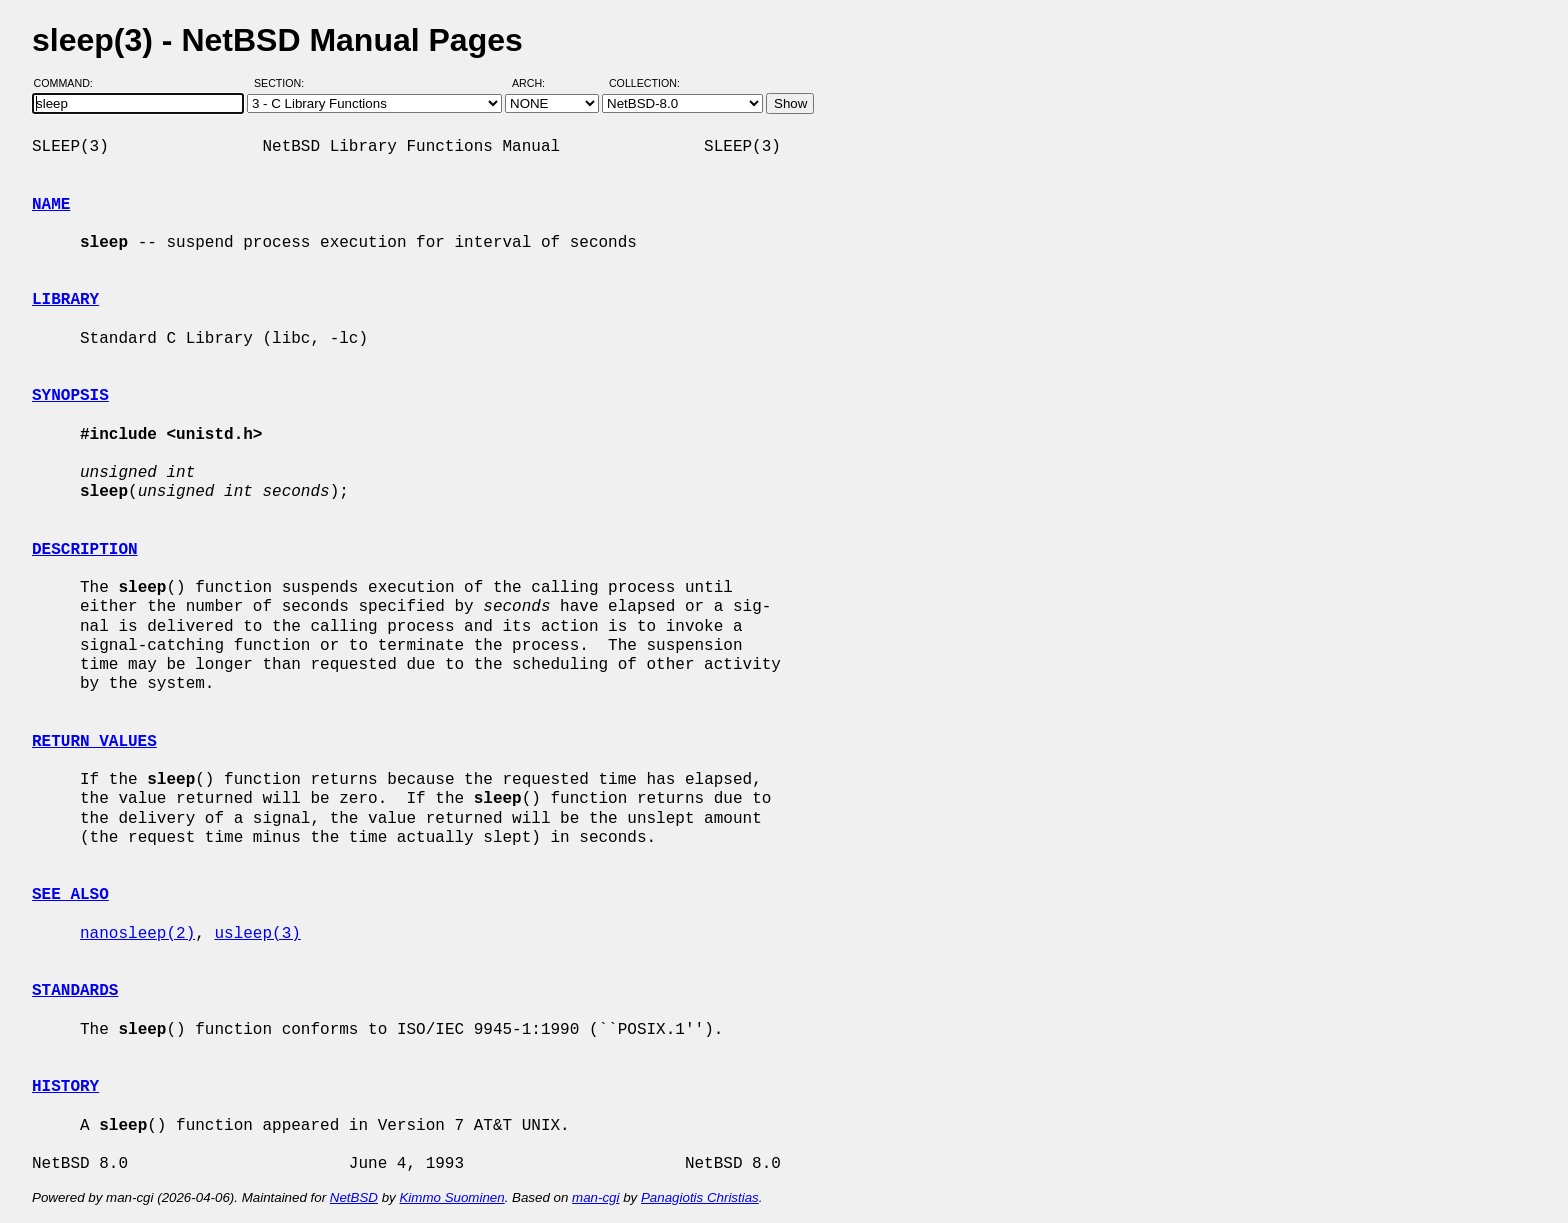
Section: (283, 83)
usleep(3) (257, 934)
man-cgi (595, 1197)
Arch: (537, 83)
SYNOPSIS (70, 396)
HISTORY (65, 1087)
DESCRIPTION (85, 550)
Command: (69, 83)
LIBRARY (65, 300)
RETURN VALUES (94, 742)
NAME (51, 205)
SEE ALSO (70, 895)
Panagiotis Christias (700, 1197)
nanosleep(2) (137, 934)
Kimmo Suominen (451, 1197)
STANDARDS (75, 991)
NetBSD (354, 1197)
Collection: (644, 83)
